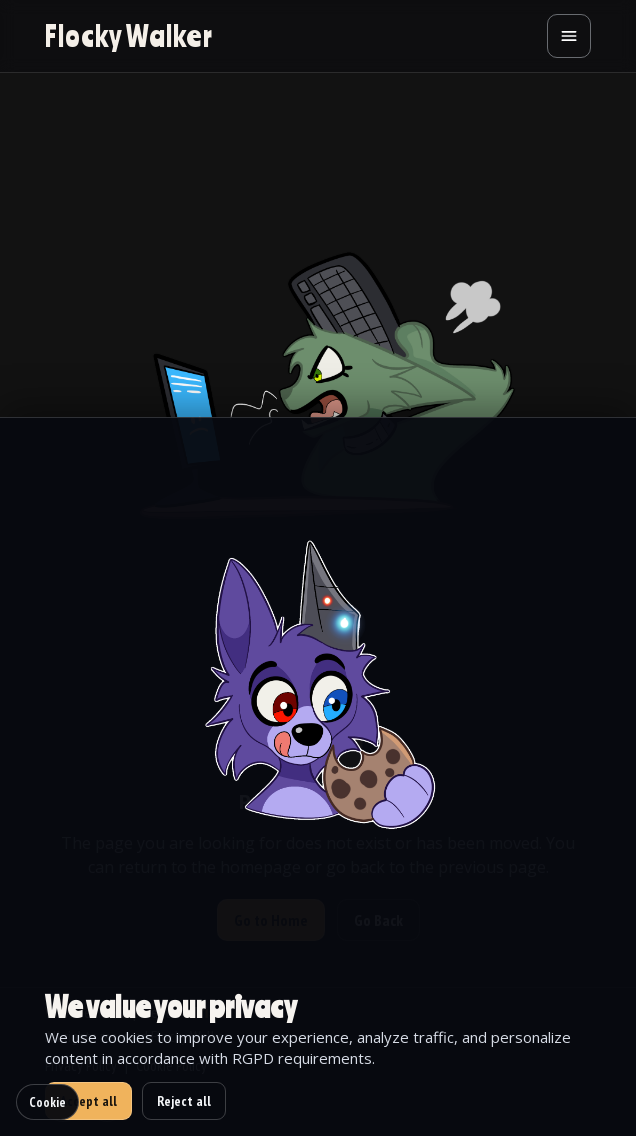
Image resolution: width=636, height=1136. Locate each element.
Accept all (88, 1101)
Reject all (184, 1101)
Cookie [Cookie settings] (47, 1102)
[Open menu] (569, 36)
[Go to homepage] (129, 36)
